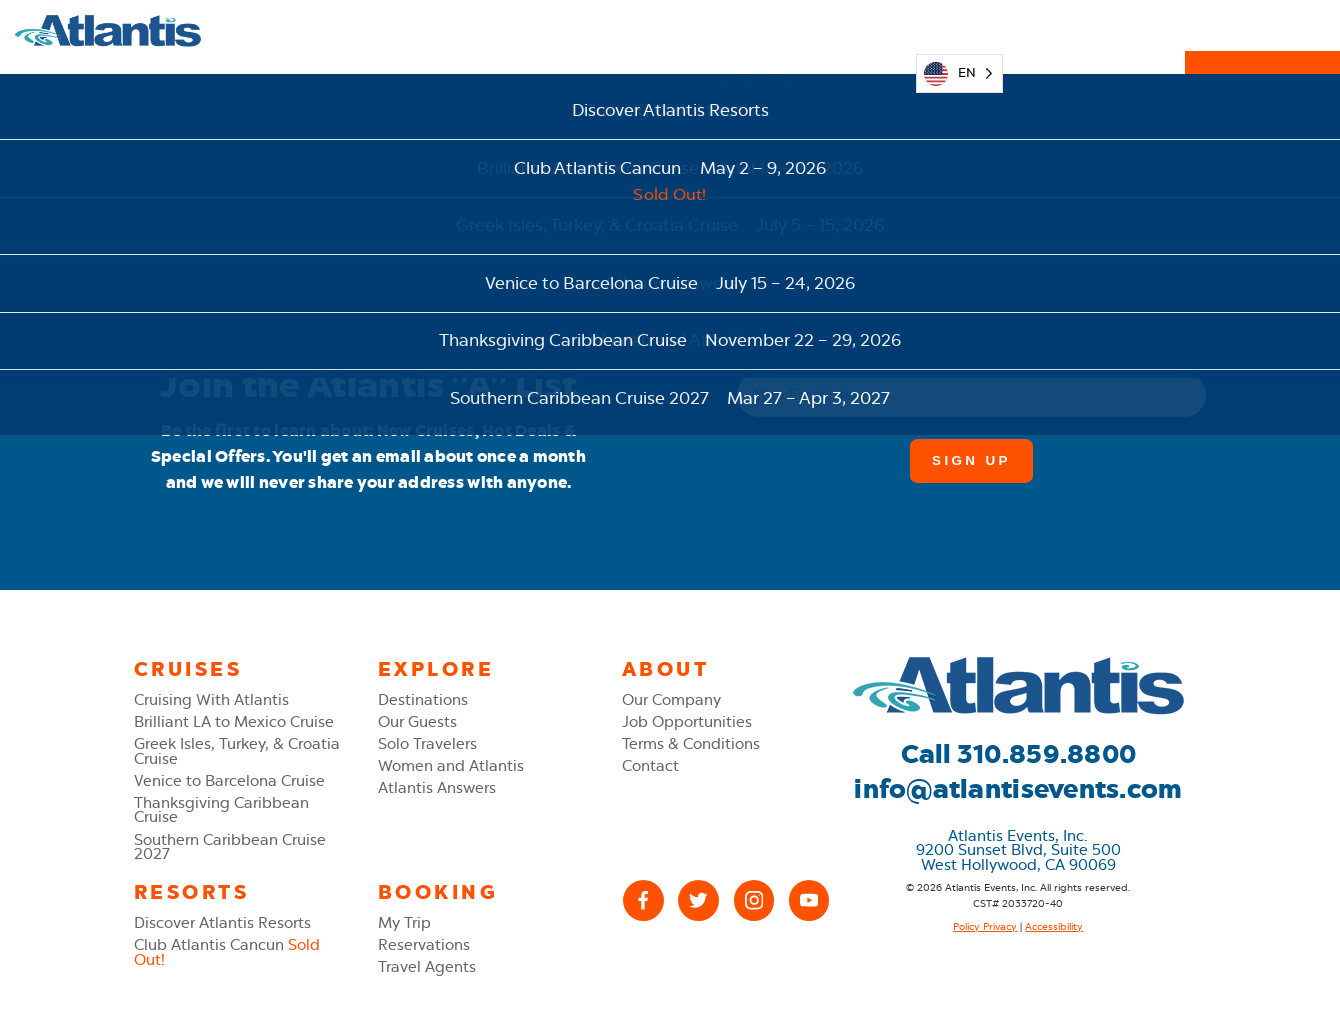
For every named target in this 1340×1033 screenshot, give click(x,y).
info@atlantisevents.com (1018, 789)
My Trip (864, 30)
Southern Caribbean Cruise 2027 (230, 847)
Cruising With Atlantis (211, 700)
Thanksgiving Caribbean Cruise (221, 810)
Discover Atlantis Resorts (222, 923)
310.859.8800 (1094, 30)
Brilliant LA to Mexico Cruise (234, 722)
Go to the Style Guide (77, 228)
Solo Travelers (427, 744)
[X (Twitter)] (698, 900)
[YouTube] (809, 900)
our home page (194, 207)
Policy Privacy (985, 926)
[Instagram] (754, 900)
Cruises (652, 30)
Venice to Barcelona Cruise (229, 781)
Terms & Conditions (691, 744)
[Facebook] (643, 900)
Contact (650, 766)
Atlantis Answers (437, 788)
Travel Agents (427, 967)
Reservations (1263, 30)
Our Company (671, 700)
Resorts (758, 30)
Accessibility (1054, 926)
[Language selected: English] (959, 31)
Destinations (423, 700)
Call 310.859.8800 (1018, 754)
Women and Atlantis (451, 766)
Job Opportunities (687, 722)
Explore (544, 30)
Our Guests (417, 722)
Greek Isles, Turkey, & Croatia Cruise (237, 751)
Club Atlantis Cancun (227, 952)
